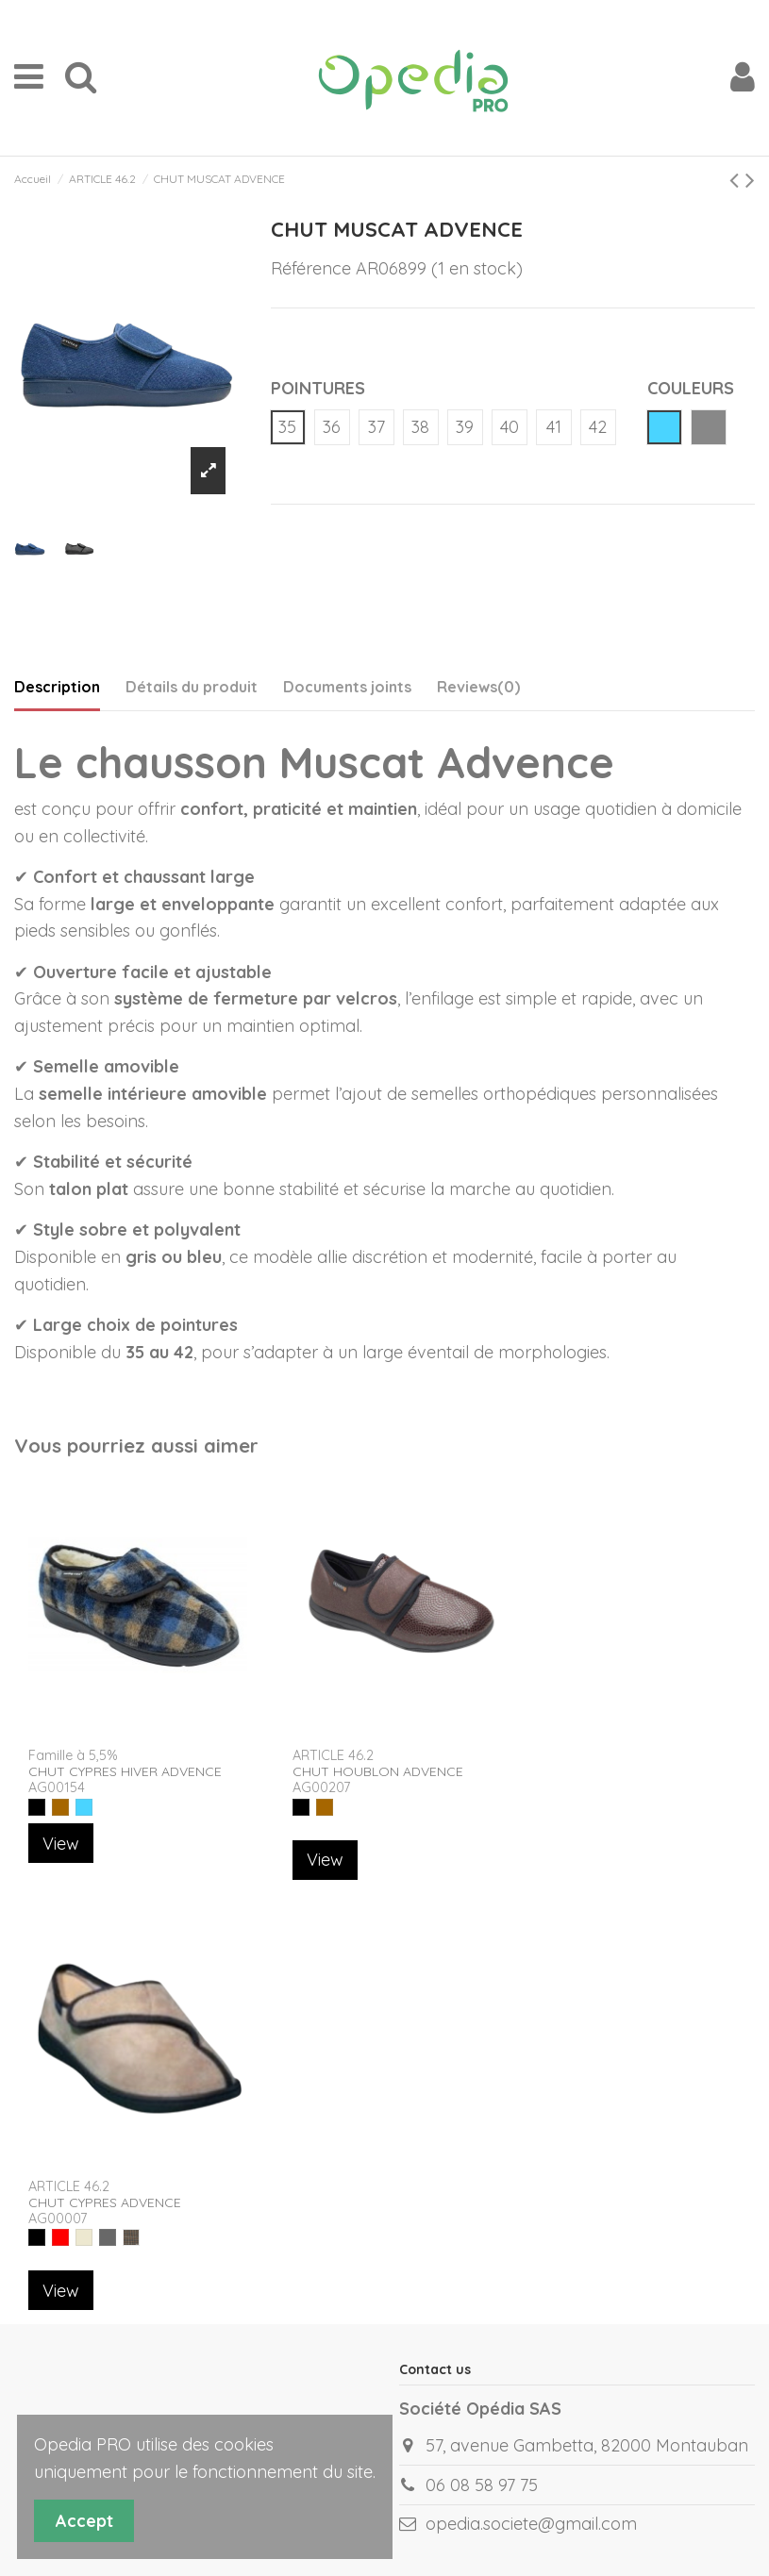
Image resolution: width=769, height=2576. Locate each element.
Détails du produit (191, 686)
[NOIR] (36, 1807)
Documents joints (347, 686)
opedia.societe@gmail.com (531, 2523)
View (60, 1843)
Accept (84, 2521)
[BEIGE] (83, 2237)
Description (57, 686)
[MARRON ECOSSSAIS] (131, 2237)
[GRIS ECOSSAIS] (107, 2237)
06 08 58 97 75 (482, 2485)
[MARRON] (60, 1807)
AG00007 (57, 2218)
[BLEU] (83, 1807)
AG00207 (321, 1787)
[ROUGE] (60, 2237)
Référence (311, 268)
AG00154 (56, 1787)
